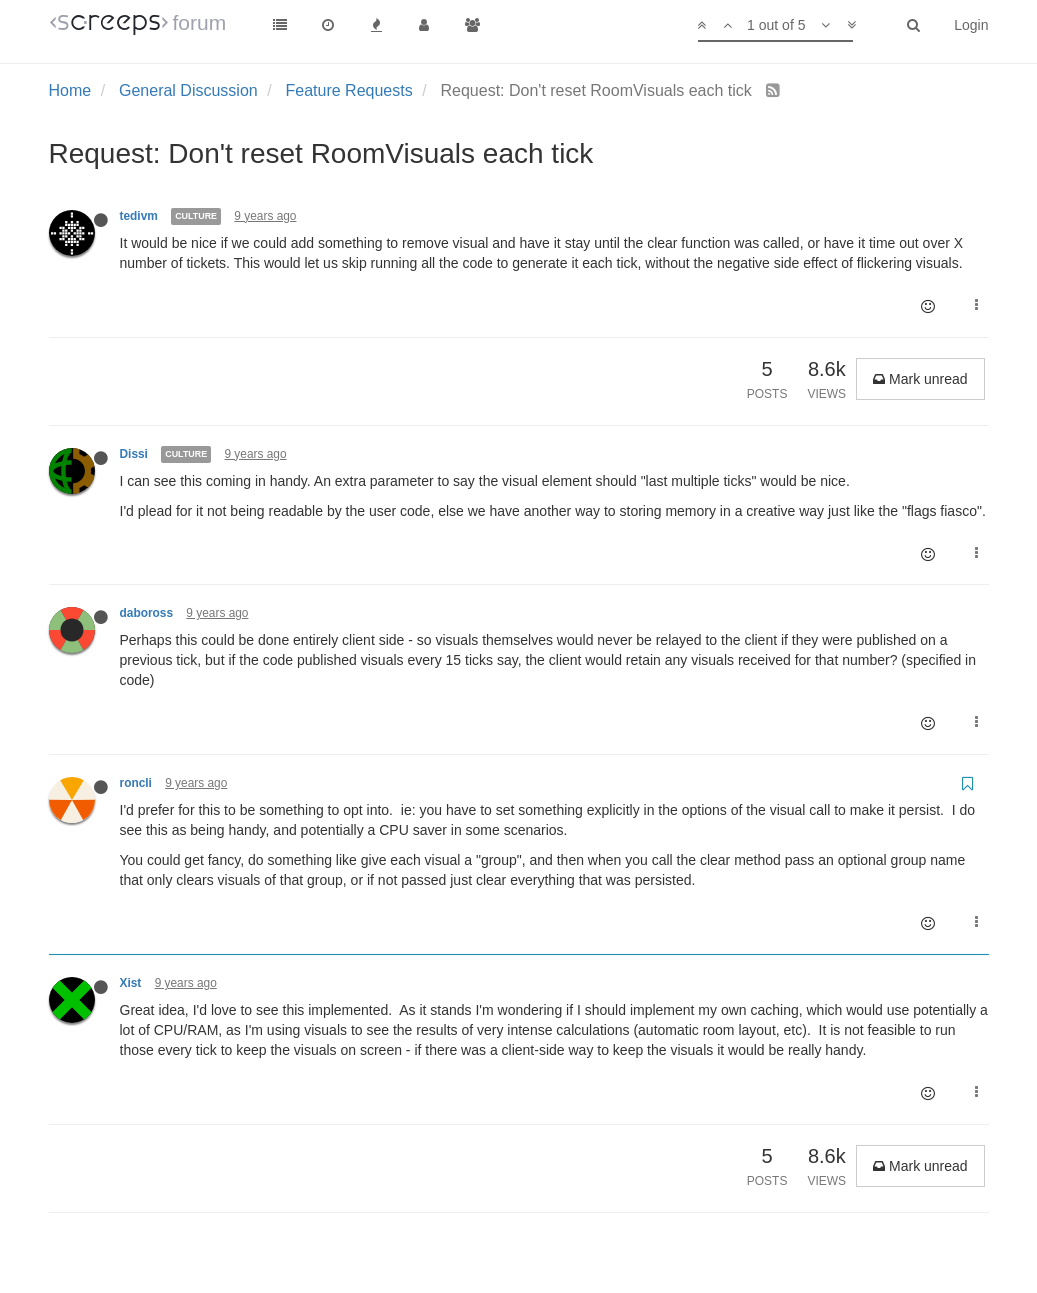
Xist (131, 983)
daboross (147, 613)
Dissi (134, 454)
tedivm (139, 216)
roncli (136, 783)
